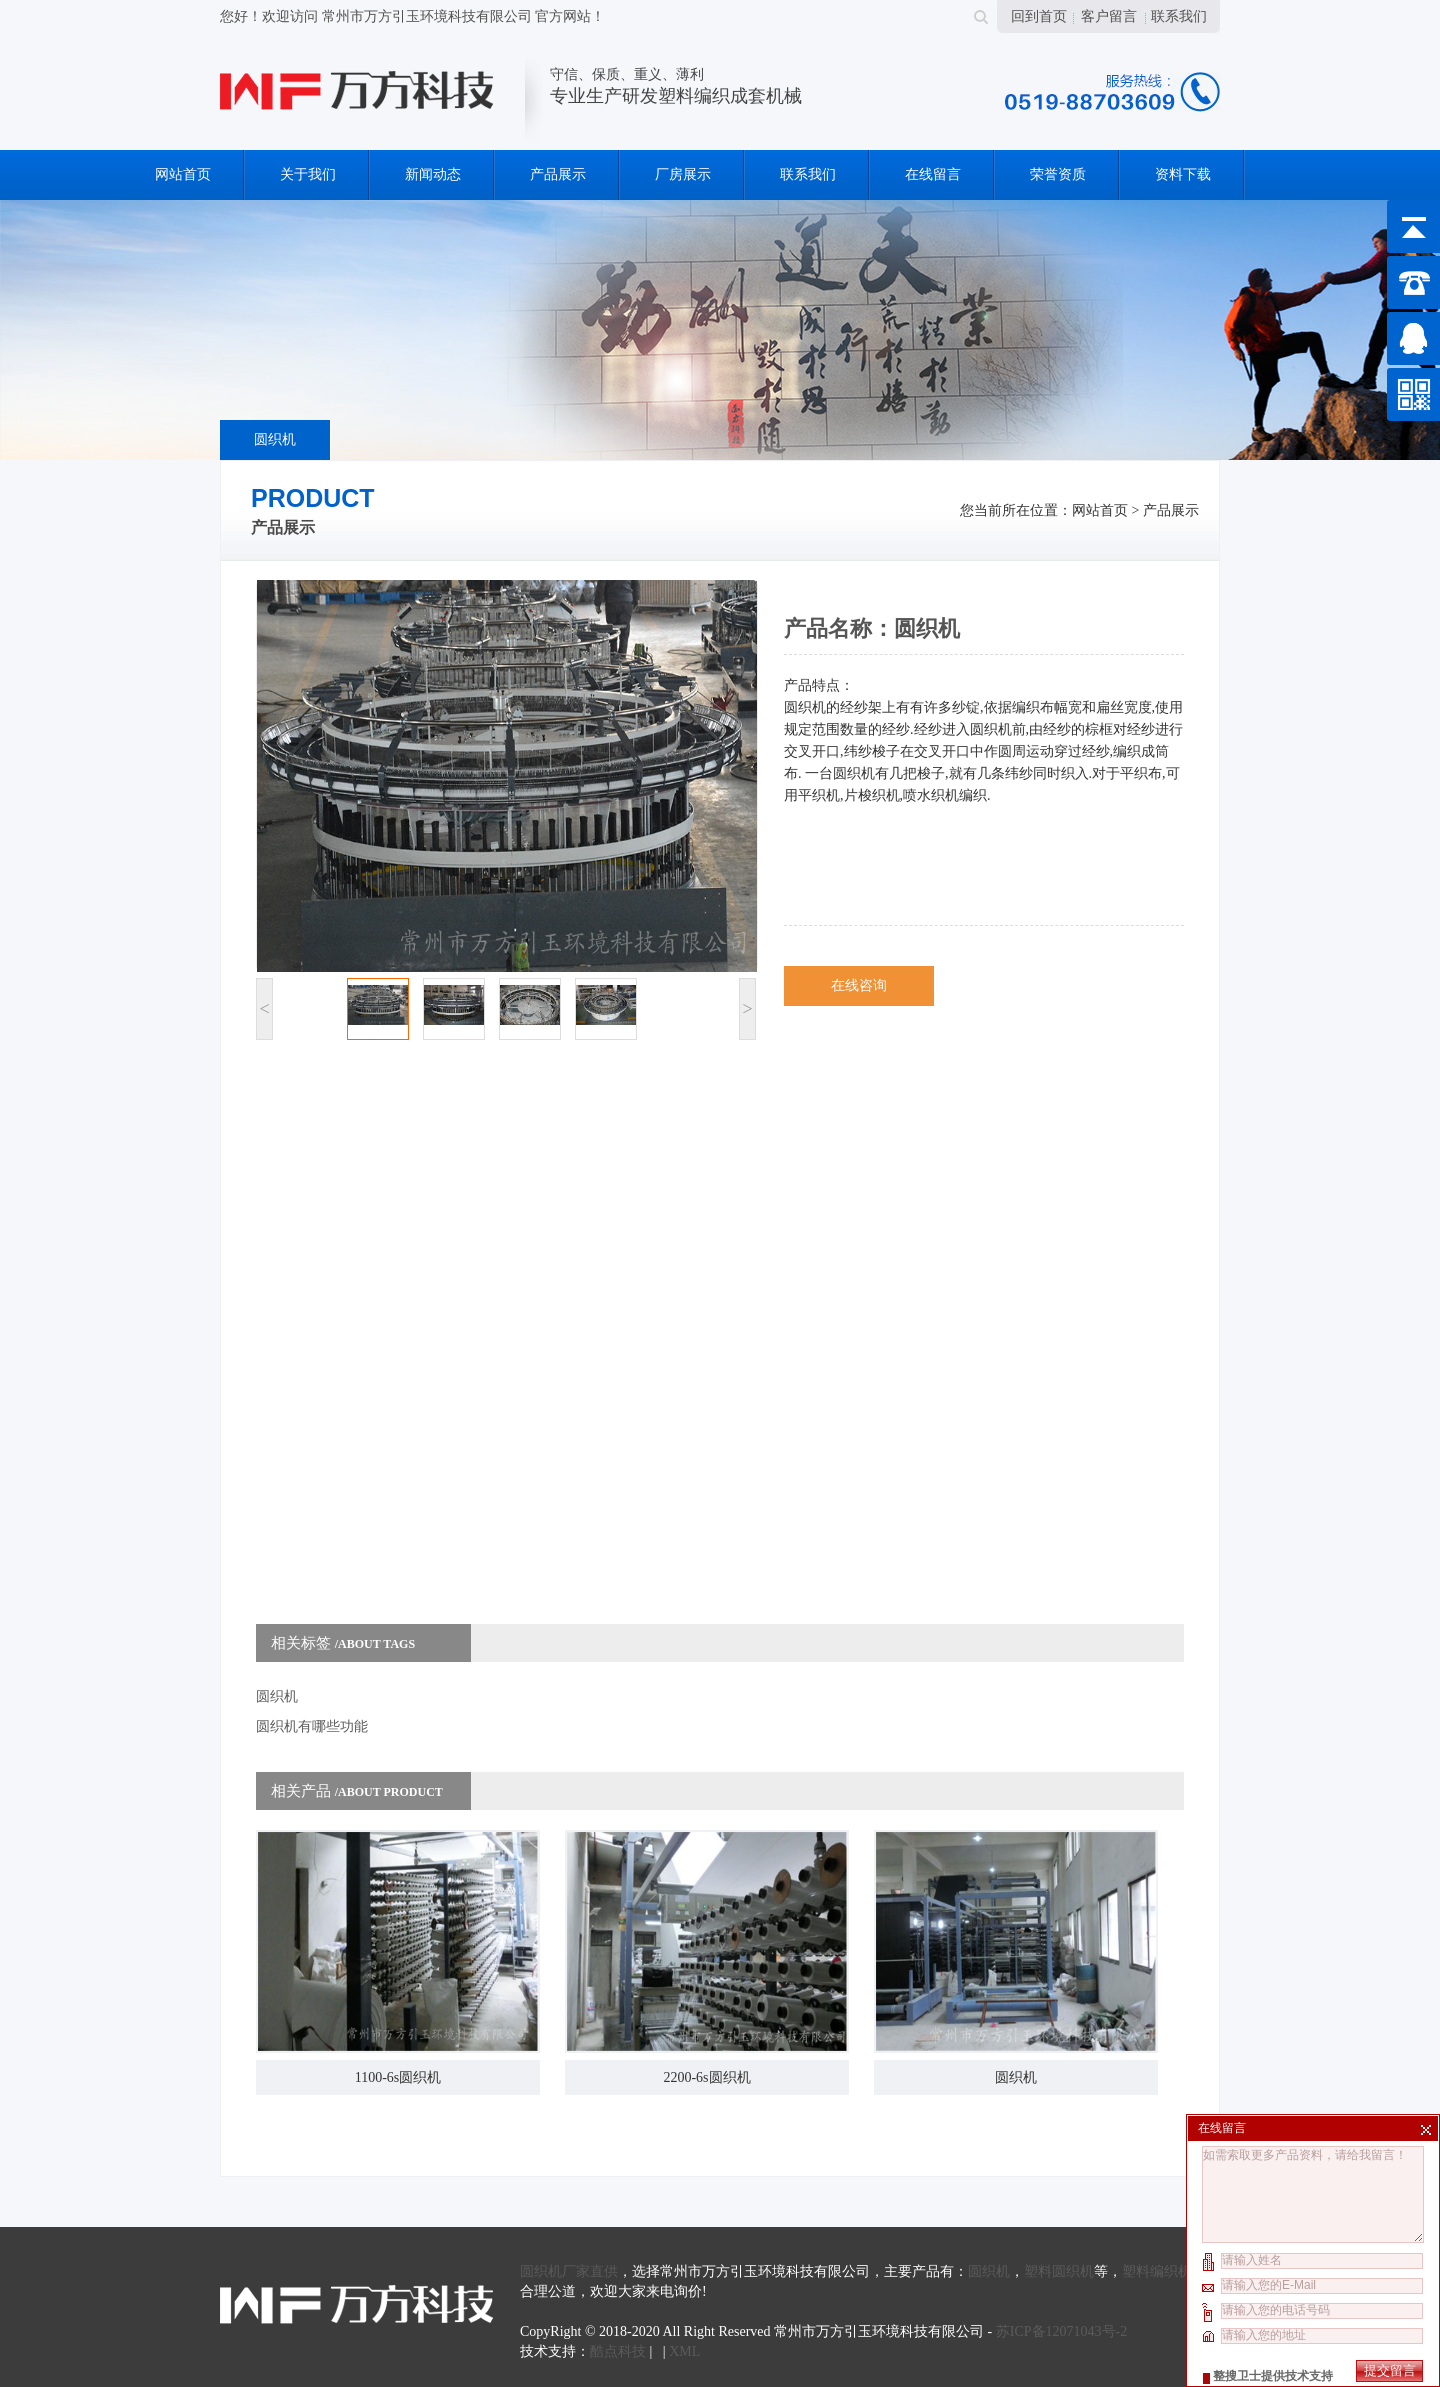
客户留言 (1109, 16)
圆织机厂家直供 (569, 2271)
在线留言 (933, 174)
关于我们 (308, 174)
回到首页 (1039, 16)
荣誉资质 (1058, 174)
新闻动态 (433, 174)
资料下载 (1183, 174)
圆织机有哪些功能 (312, 1726)
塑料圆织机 (1059, 2271)
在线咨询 (859, 985)
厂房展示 (683, 174)
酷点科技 (618, 2351)
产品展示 (558, 174)
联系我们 (1179, 16)
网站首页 (183, 174)
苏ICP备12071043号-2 (1061, 2331)
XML (684, 2351)
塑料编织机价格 (1171, 2271)
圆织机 (275, 439)
